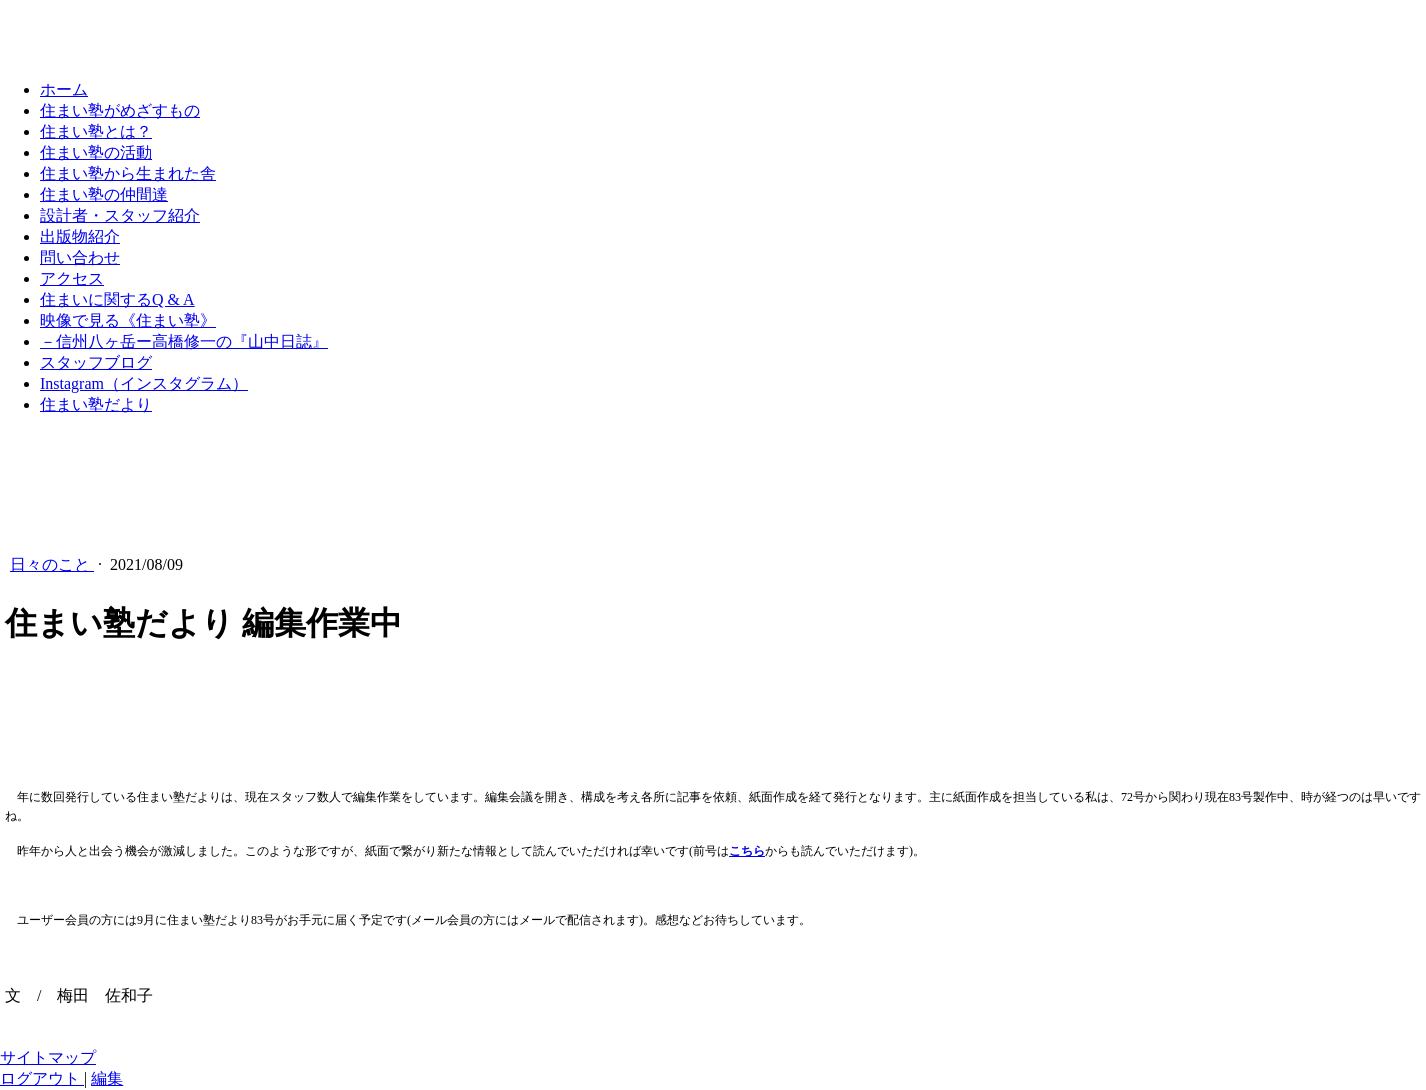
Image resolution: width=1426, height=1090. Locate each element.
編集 (107, 1078)
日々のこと (52, 564)
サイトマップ (48, 1057)
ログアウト (42, 1078)
